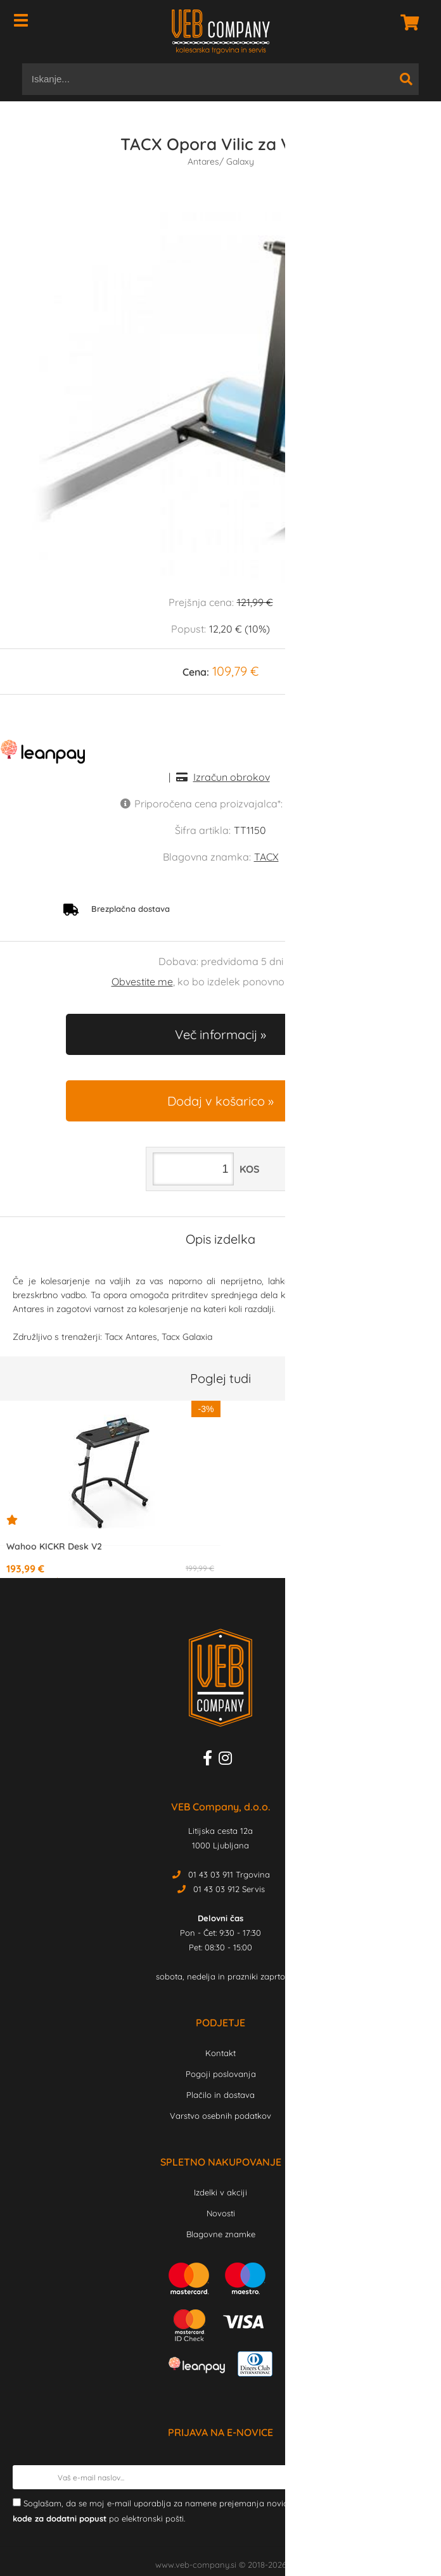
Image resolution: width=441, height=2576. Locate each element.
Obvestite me (142, 981)
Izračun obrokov (231, 777)
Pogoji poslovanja (221, 2074)
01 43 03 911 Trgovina (229, 1874)
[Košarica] (406, 22)
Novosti (221, 2213)
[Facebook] (211, 1760)
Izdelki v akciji (220, 2192)
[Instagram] (228, 1760)
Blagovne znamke (220, 2234)
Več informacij (216, 1034)
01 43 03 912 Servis (229, 1889)
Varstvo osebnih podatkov (220, 2116)
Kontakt (220, 2053)
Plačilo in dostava (220, 2095)
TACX (266, 856)
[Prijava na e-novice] (416, 2477)
